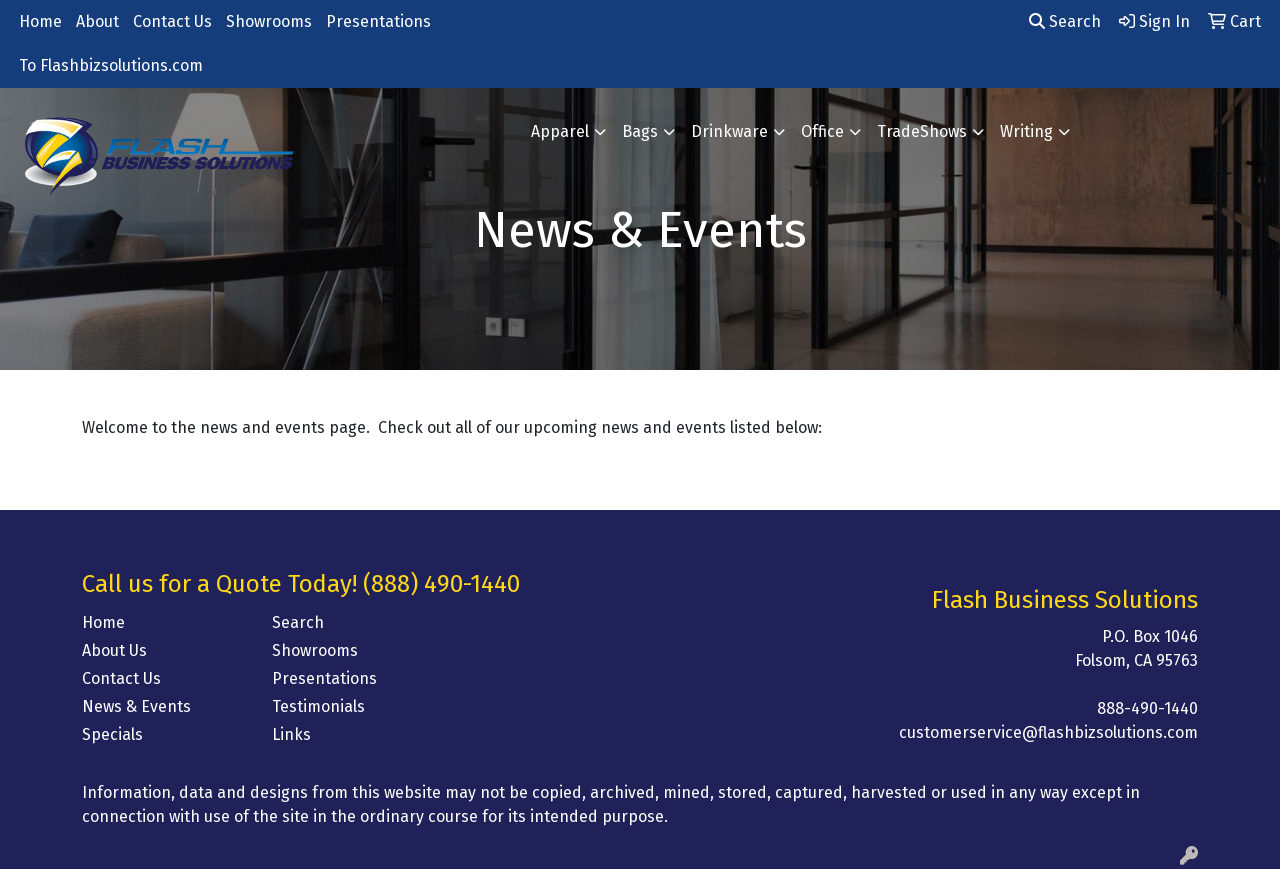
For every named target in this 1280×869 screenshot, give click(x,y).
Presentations (378, 21)
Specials (112, 734)
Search (1065, 21)
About (97, 21)
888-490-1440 (1147, 708)
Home (40, 21)
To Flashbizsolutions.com (111, 65)
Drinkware (729, 131)
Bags (640, 131)
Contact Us (172, 21)
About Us (114, 650)
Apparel (560, 131)
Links (291, 734)
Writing (1026, 131)
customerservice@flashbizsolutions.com (1048, 732)
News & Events (136, 706)
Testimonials (318, 706)
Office (822, 131)
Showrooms (269, 21)
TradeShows (922, 131)
